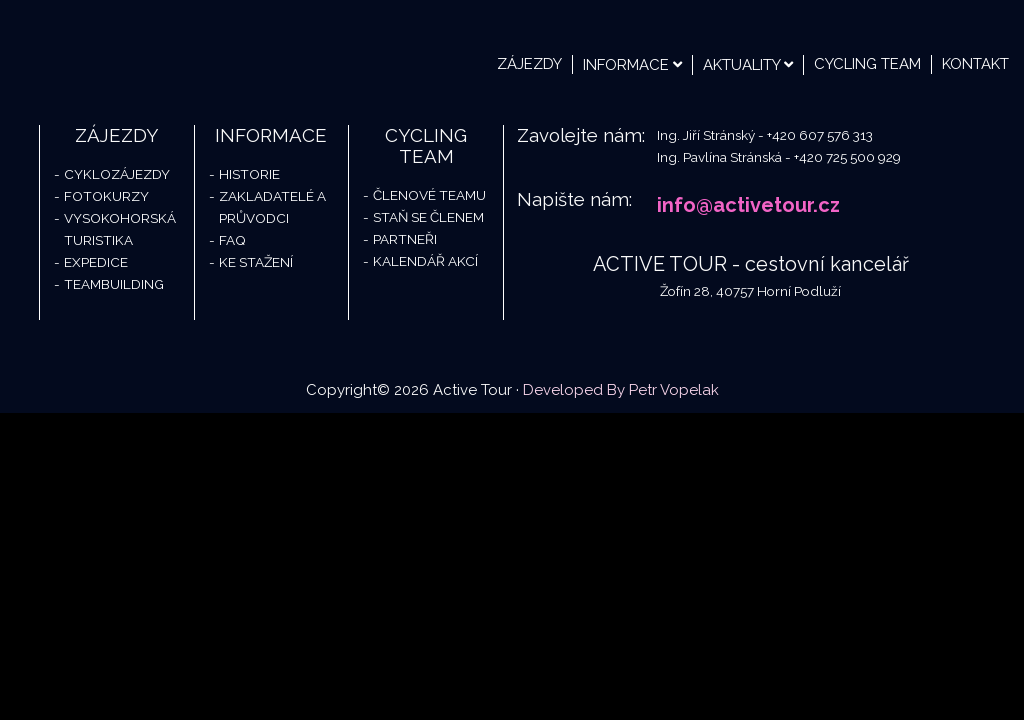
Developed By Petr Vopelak (621, 390)
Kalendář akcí (425, 261)
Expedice (96, 262)
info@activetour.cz (748, 205)
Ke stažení (256, 262)
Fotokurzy (106, 196)
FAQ (232, 240)
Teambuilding (114, 284)
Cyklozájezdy (117, 174)
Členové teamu (429, 195)
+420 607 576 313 (820, 135)
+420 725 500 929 (847, 157)
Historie (249, 174)
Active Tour (150, 50)
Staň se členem (428, 217)
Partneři (405, 239)
